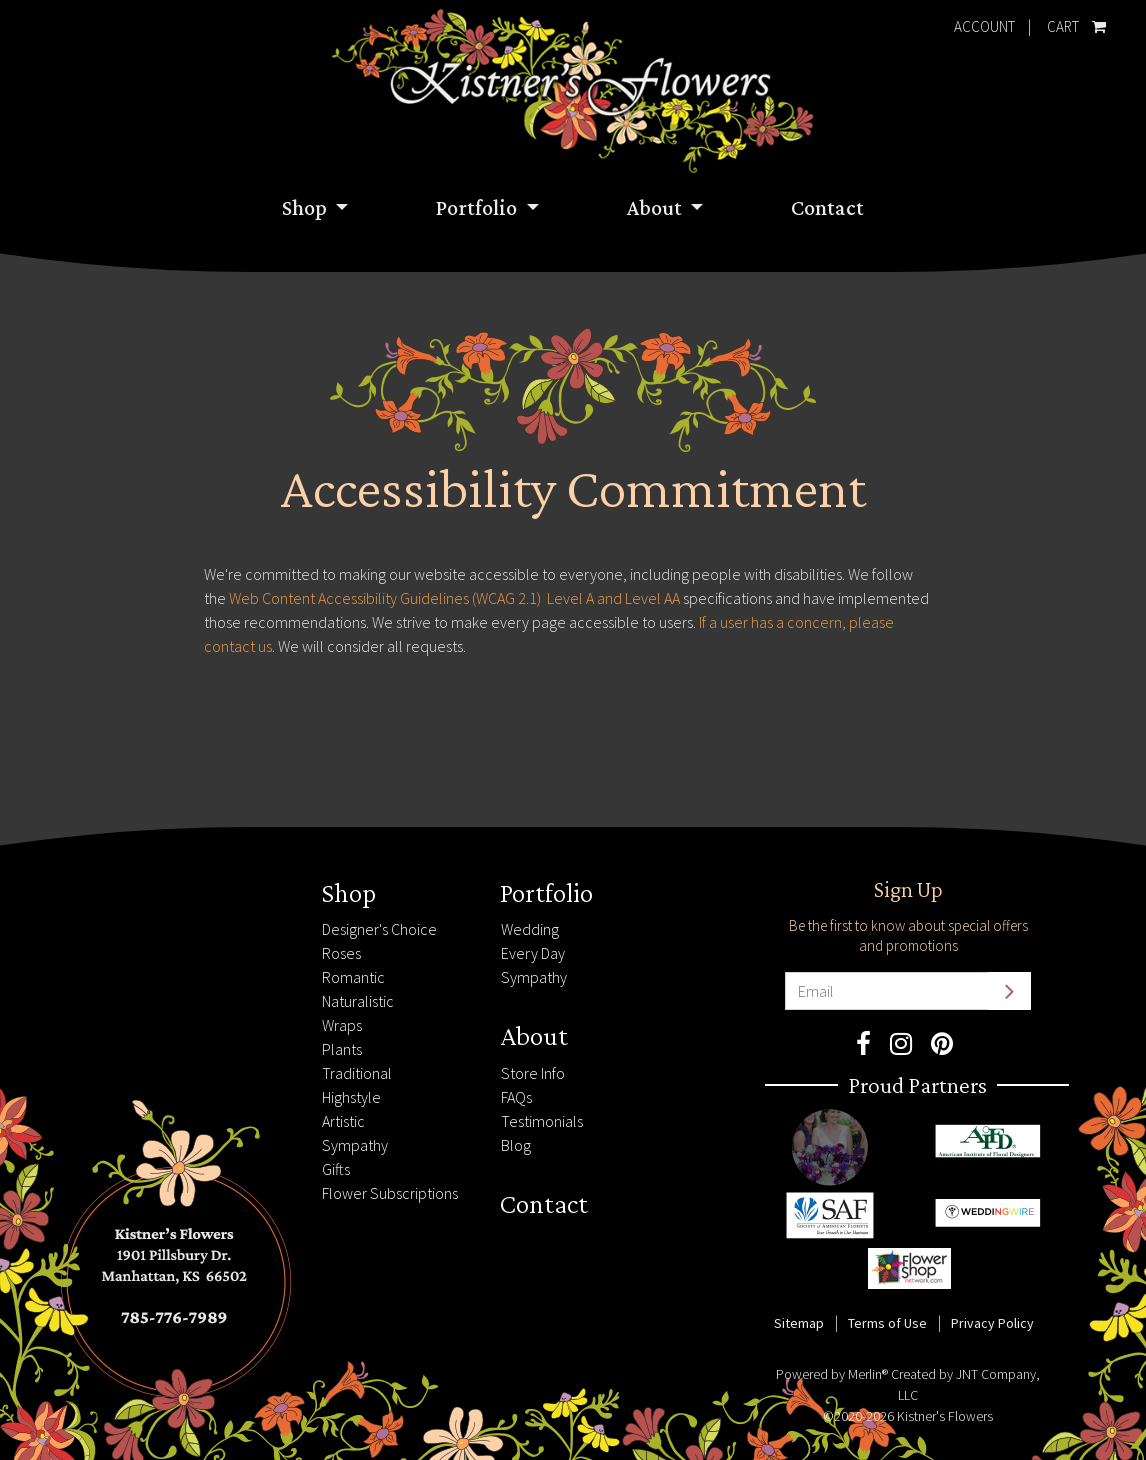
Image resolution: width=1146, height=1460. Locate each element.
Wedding (530, 929)
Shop (306, 207)
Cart (1072, 22)
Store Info (533, 1073)
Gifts (336, 1169)
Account (984, 26)
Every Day (533, 953)
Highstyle (351, 1097)
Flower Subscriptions (390, 1193)
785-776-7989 (130, 887)
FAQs (516, 1097)
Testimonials (542, 1121)
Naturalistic (358, 1001)
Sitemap (799, 1323)
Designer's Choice (379, 929)
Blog (516, 1145)
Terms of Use (887, 1323)
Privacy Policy (992, 1323)
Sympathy (355, 1145)
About (656, 207)
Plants (342, 1049)
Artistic (343, 1121)
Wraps (342, 1025)
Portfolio (478, 207)
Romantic (353, 977)
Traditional (357, 1073)
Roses (341, 953)
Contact (827, 207)
